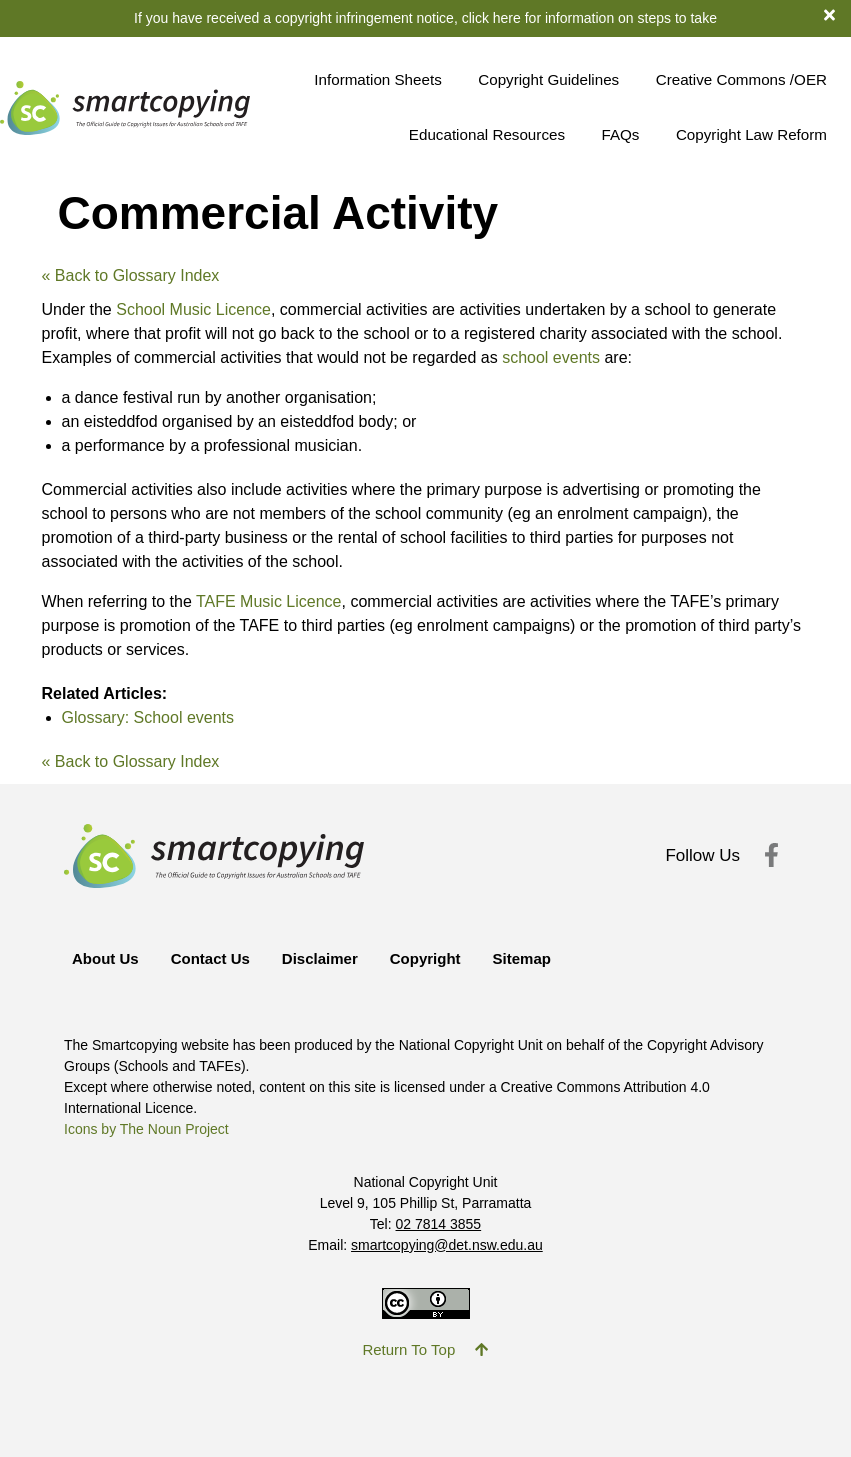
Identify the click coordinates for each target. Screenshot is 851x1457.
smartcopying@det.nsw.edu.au (447, 1245)
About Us (105, 958)
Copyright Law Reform (751, 134)
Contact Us (210, 958)
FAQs (620, 134)
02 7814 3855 (439, 1224)
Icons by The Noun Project (146, 1129)
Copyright (425, 958)
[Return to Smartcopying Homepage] (125, 108)
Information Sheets (377, 79)
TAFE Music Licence (269, 601)
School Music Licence (193, 309)
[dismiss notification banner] (837, 14)
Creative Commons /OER (741, 79)
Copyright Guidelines (548, 79)
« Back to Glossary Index (131, 275)
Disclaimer (320, 958)
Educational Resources (487, 134)
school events (551, 357)
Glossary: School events (148, 717)
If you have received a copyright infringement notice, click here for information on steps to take (425, 18)
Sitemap (522, 958)
